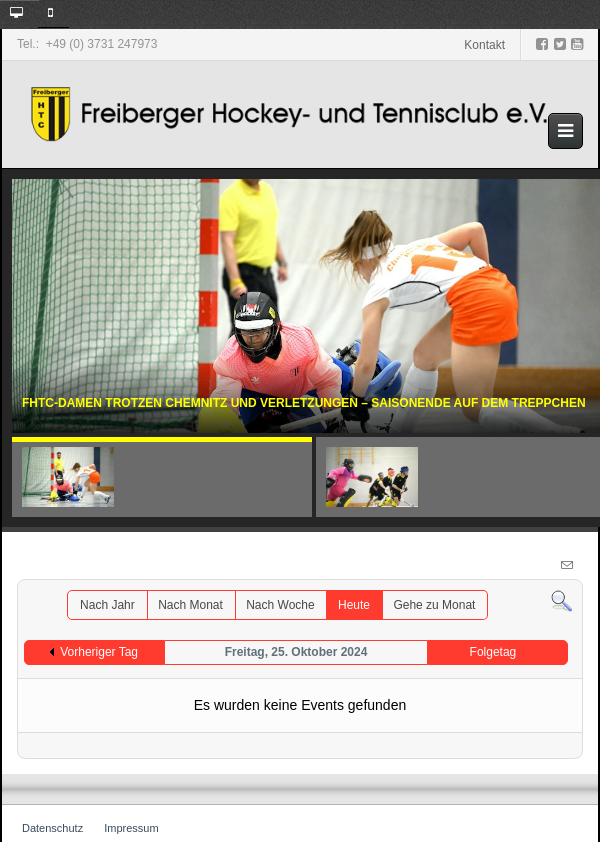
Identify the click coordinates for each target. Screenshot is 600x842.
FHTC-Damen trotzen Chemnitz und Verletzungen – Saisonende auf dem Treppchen (304, 406)
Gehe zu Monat (434, 605)
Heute (354, 605)
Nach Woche (280, 605)
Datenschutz (52, 828)
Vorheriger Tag (99, 652)
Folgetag (493, 652)
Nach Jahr (107, 605)
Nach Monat (190, 605)
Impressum (131, 828)
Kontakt (484, 45)
